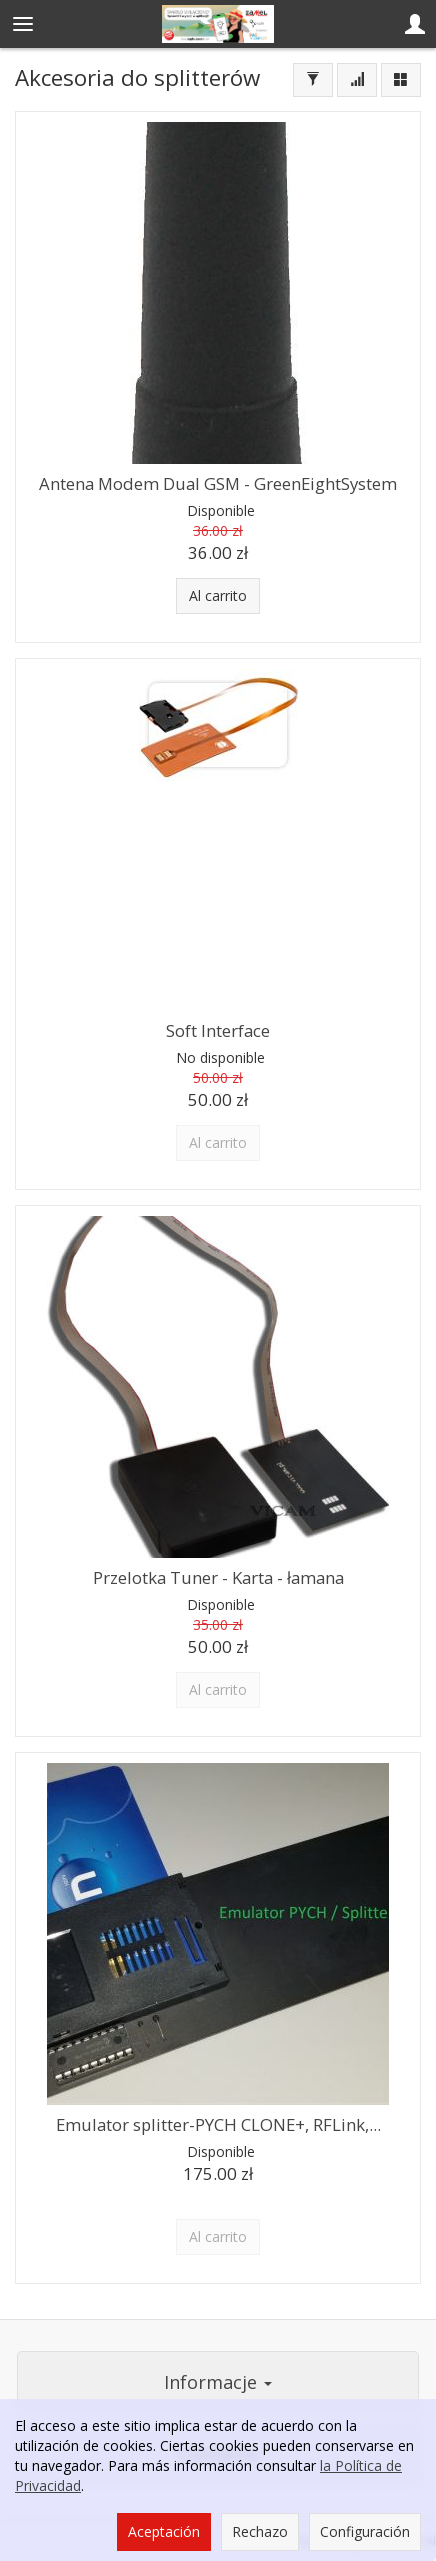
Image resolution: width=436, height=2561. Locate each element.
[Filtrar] (313, 80)
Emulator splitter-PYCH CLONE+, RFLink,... (218, 2124)
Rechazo (260, 2531)
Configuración (365, 2531)
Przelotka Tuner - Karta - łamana (218, 1577)
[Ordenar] (357, 80)
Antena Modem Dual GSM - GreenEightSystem (218, 483)
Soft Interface (218, 1030)
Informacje (218, 2382)
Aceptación (164, 2531)
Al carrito (218, 595)
